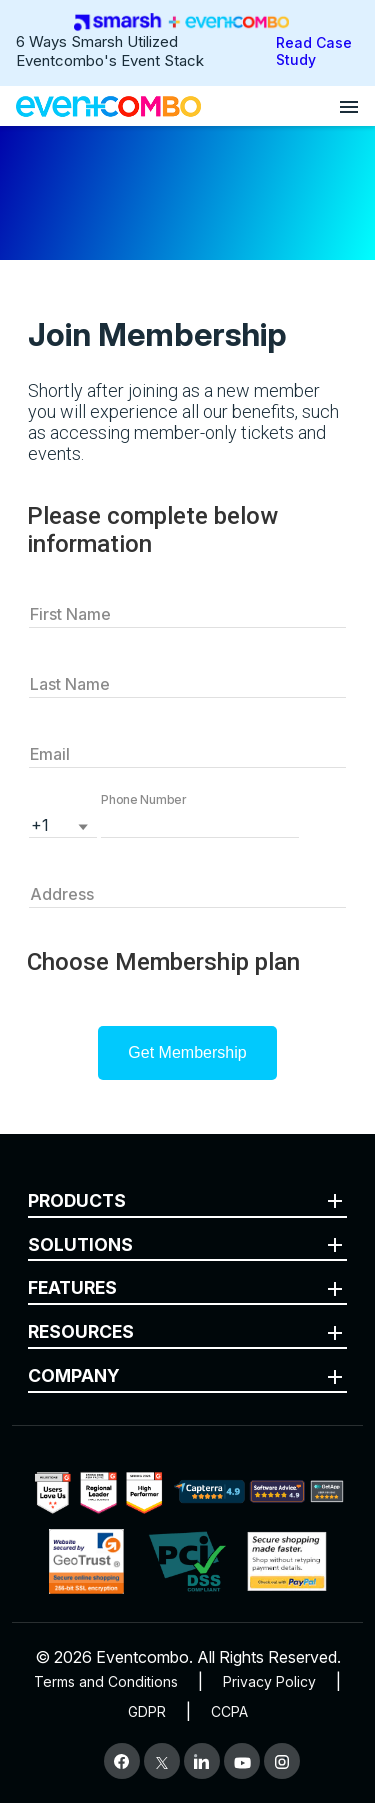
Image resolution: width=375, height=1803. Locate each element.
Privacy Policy (269, 1681)
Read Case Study (314, 51)
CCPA (229, 1711)
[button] (200, 823)
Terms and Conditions (106, 1681)
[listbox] (63, 823)
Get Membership (187, 1052)
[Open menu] (349, 106)
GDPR (147, 1711)
